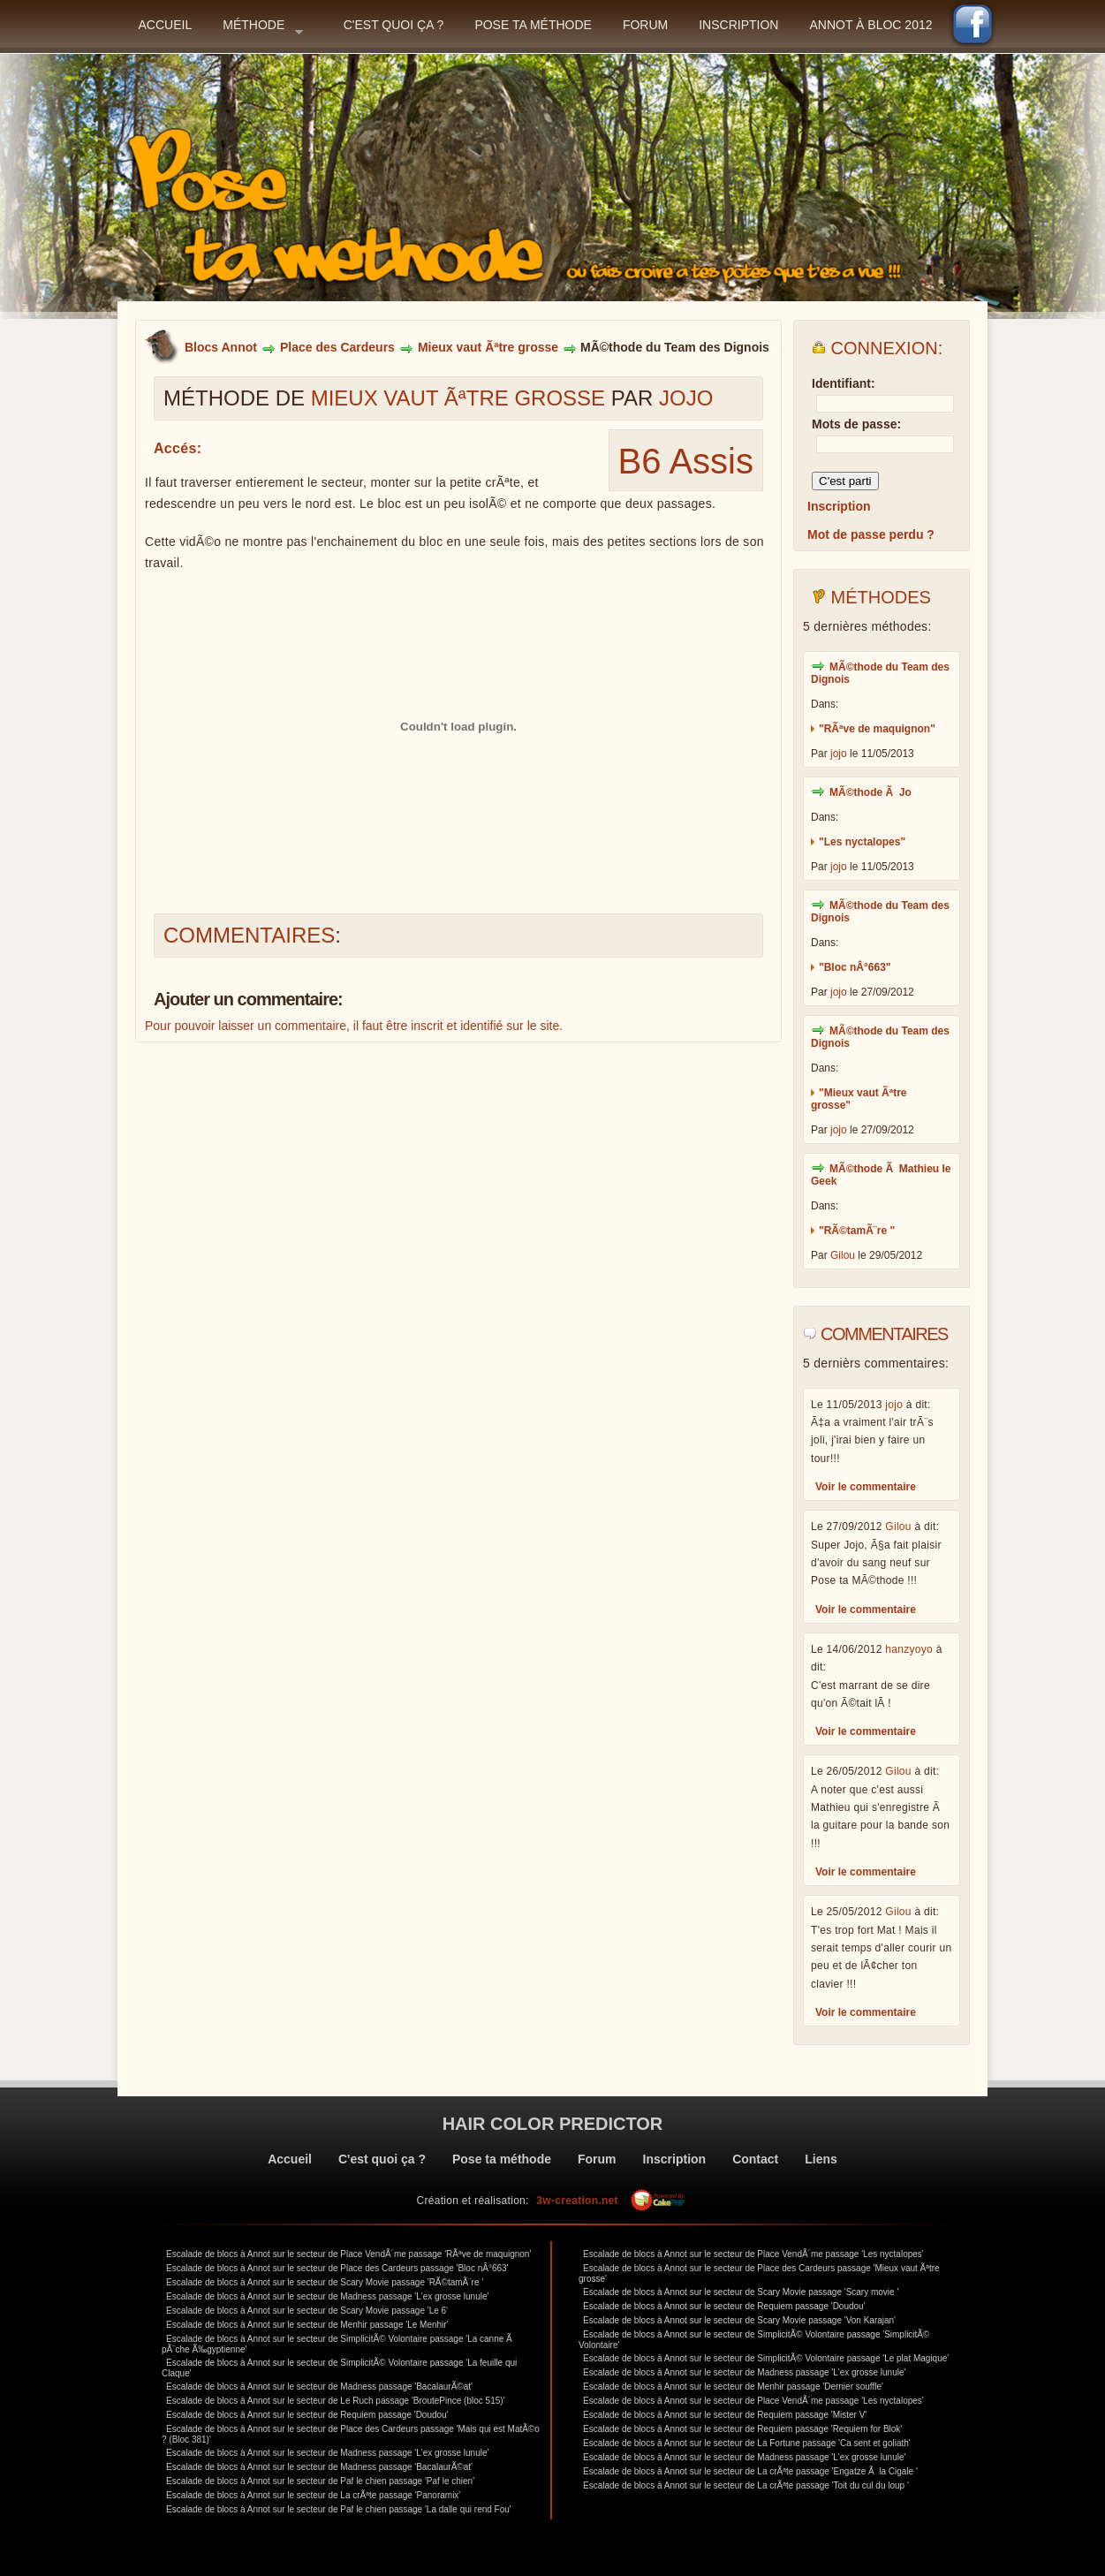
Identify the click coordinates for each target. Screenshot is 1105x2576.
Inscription (738, 25)
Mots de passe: (856, 424)
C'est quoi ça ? (394, 25)
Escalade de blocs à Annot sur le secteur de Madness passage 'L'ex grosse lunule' (327, 2296)
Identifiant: (843, 383)
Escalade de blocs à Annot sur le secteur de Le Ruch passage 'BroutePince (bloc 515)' (335, 2401)
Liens (821, 2159)
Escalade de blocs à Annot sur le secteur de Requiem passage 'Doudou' (307, 2415)
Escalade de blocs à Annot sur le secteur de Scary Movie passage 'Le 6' (307, 2310)
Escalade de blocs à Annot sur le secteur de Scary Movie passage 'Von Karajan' (739, 2320)
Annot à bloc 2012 (870, 25)
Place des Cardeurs (337, 347)
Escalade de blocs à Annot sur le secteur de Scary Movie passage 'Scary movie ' (740, 2292)
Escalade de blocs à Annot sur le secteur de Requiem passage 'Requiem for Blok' (742, 2429)
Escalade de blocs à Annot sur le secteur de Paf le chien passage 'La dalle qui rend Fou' (338, 2509)
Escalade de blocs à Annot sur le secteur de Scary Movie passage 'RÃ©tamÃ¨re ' (324, 2282)
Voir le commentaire (865, 1487)
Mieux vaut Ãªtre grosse (488, 347)
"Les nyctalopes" (862, 842)
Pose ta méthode (533, 25)
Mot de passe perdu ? (871, 534)
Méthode (263, 30)
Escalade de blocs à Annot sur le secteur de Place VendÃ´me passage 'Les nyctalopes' (753, 2254)
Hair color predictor (553, 2123)
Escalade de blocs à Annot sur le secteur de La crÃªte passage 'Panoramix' (313, 2495)
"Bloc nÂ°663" (855, 967)
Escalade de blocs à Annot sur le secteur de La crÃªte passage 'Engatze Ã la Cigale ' (750, 2471)
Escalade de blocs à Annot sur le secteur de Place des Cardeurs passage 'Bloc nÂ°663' (337, 2268)
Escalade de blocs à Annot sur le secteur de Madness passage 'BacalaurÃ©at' (319, 2386)
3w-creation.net (577, 2200)
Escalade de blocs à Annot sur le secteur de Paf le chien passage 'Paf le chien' (320, 2481)
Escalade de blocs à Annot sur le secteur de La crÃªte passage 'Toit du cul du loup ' (746, 2485)
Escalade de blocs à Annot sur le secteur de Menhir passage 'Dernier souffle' (733, 2386)
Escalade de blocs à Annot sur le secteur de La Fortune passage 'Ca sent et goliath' (747, 2443)
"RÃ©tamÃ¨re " (857, 1230)
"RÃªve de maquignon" (877, 729)
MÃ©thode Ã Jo (870, 792)
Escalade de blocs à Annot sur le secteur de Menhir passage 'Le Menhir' (307, 2325)
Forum (645, 25)
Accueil (166, 25)
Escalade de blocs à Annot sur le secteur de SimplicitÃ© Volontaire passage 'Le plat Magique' (766, 2358)
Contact (755, 2159)
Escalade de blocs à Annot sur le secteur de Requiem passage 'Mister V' (725, 2415)
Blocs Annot (221, 347)
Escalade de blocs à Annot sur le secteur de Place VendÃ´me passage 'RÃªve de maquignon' (348, 2254)
